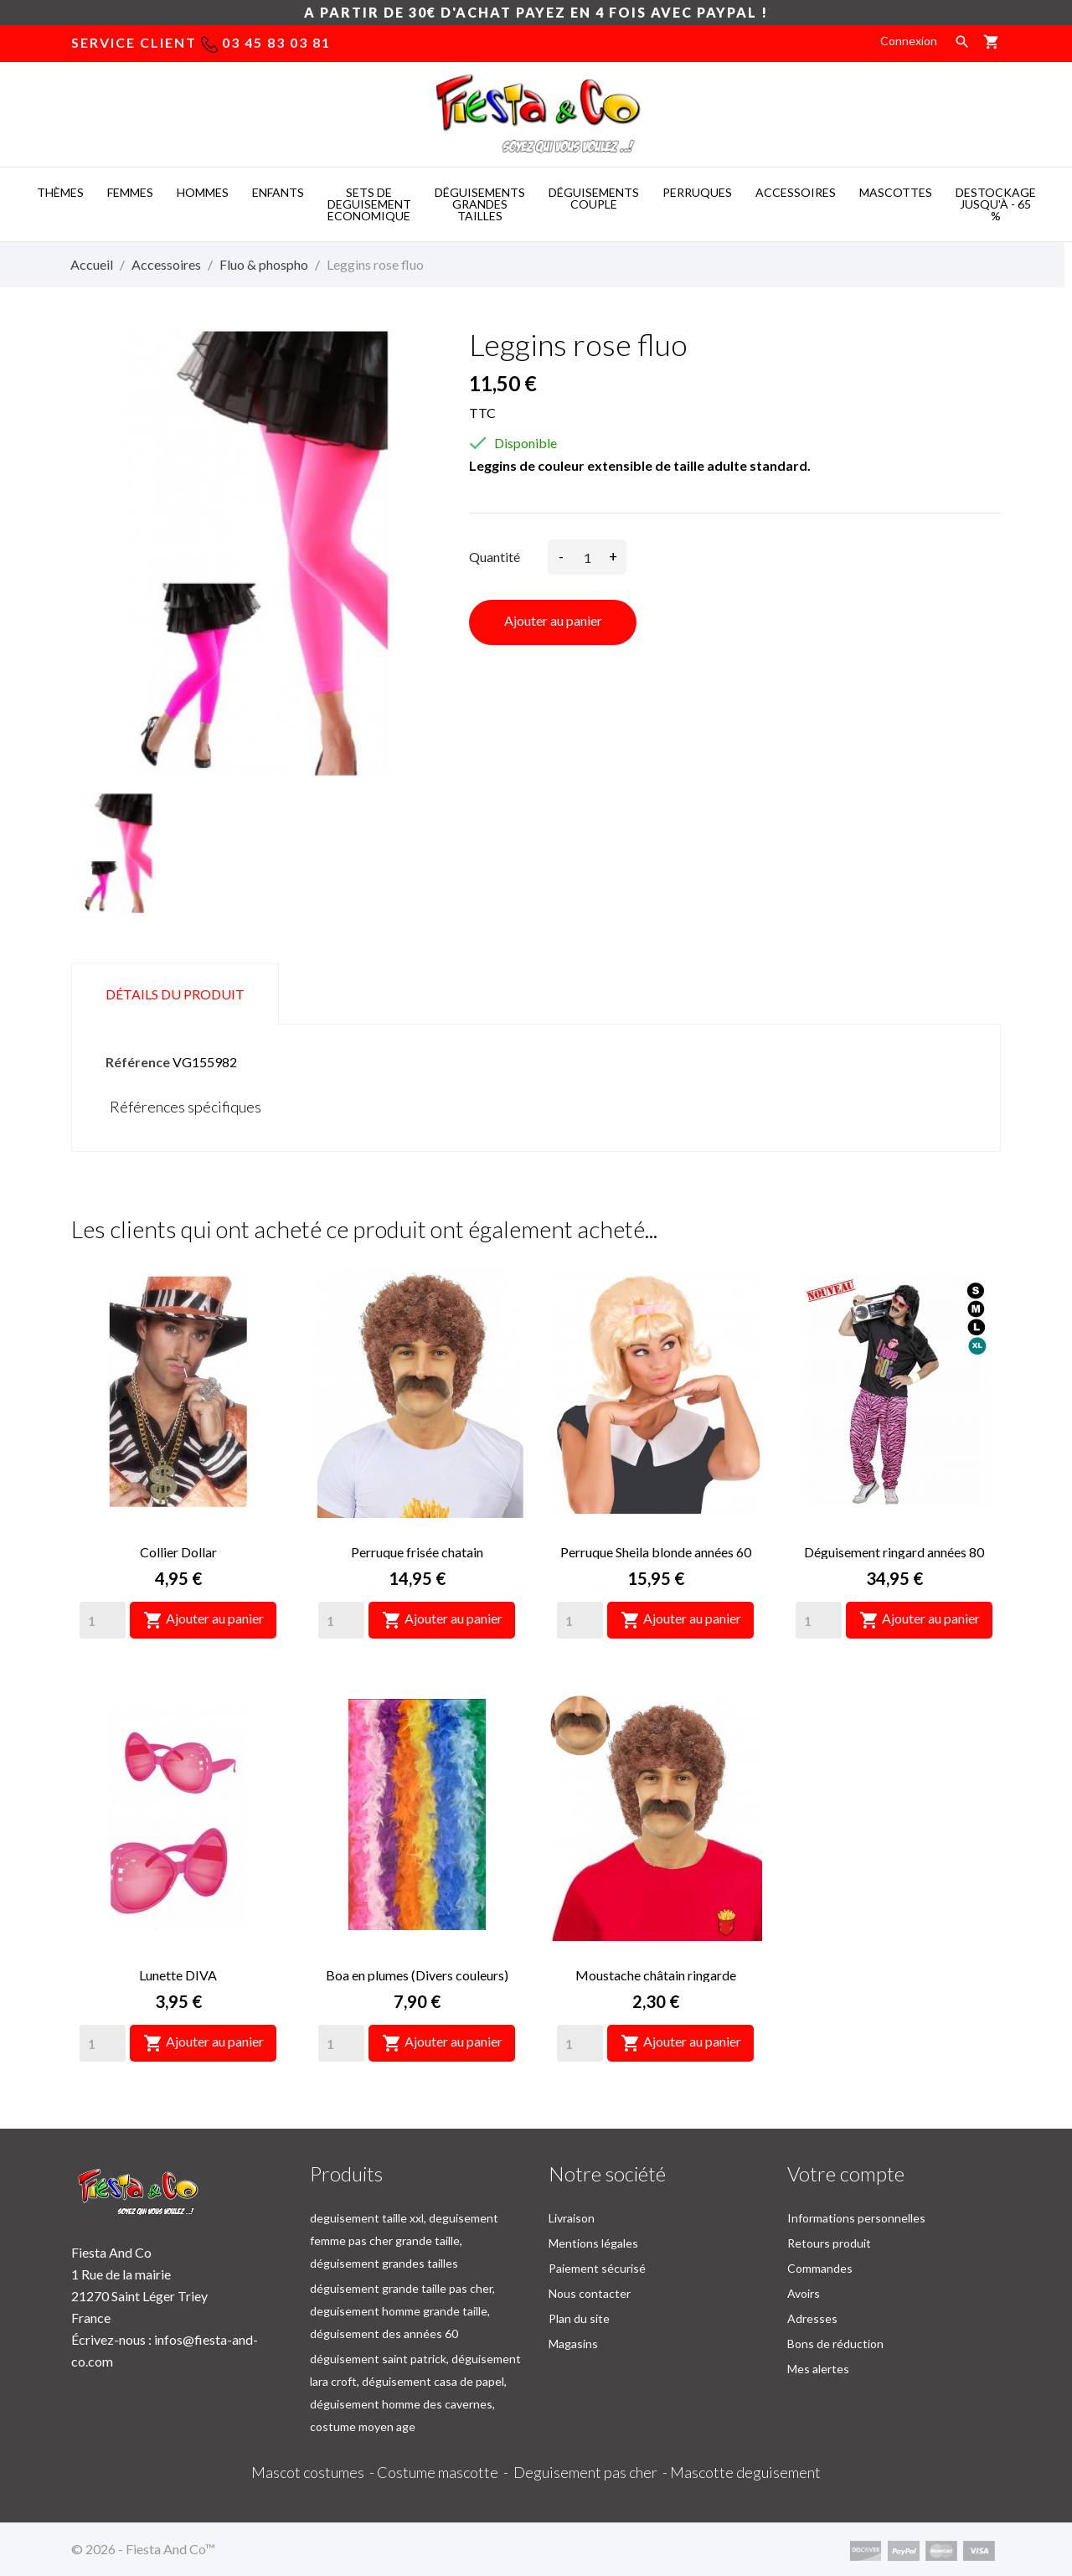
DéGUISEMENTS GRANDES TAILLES (480, 204)
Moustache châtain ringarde (655, 1975)
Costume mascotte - (445, 2472)
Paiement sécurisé (597, 2268)
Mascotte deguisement (745, 2472)
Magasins (573, 2343)
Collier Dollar (178, 1552)
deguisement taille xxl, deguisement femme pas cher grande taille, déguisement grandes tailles (404, 2240)
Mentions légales (593, 2243)
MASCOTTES (895, 192)
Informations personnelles (856, 2218)
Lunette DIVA (178, 1975)
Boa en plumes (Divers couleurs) (417, 1975)
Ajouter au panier (553, 620)
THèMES (60, 192)
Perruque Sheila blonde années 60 (655, 1552)
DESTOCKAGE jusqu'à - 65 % (996, 204)
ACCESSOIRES (795, 192)
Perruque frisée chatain (417, 1552)
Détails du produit (175, 994)
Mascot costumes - (314, 2472)
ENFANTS (278, 192)
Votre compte (845, 2173)
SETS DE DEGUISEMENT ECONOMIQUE (369, 204)
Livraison (572, 2218)
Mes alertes (818, 2369)
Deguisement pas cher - (591, 2472)
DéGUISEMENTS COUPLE (594, 198)
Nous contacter (590, 2293)
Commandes (820, 2268)
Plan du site (579, 2318)
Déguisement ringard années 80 (894, 1552)
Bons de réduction (835, 2343)
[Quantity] (103, 1620)
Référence (138, 1062)
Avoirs (803, 2293)
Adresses (812, 2318)
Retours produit (829, 2243)
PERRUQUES (697, 192)
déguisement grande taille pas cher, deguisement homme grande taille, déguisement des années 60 (402, 2311)
